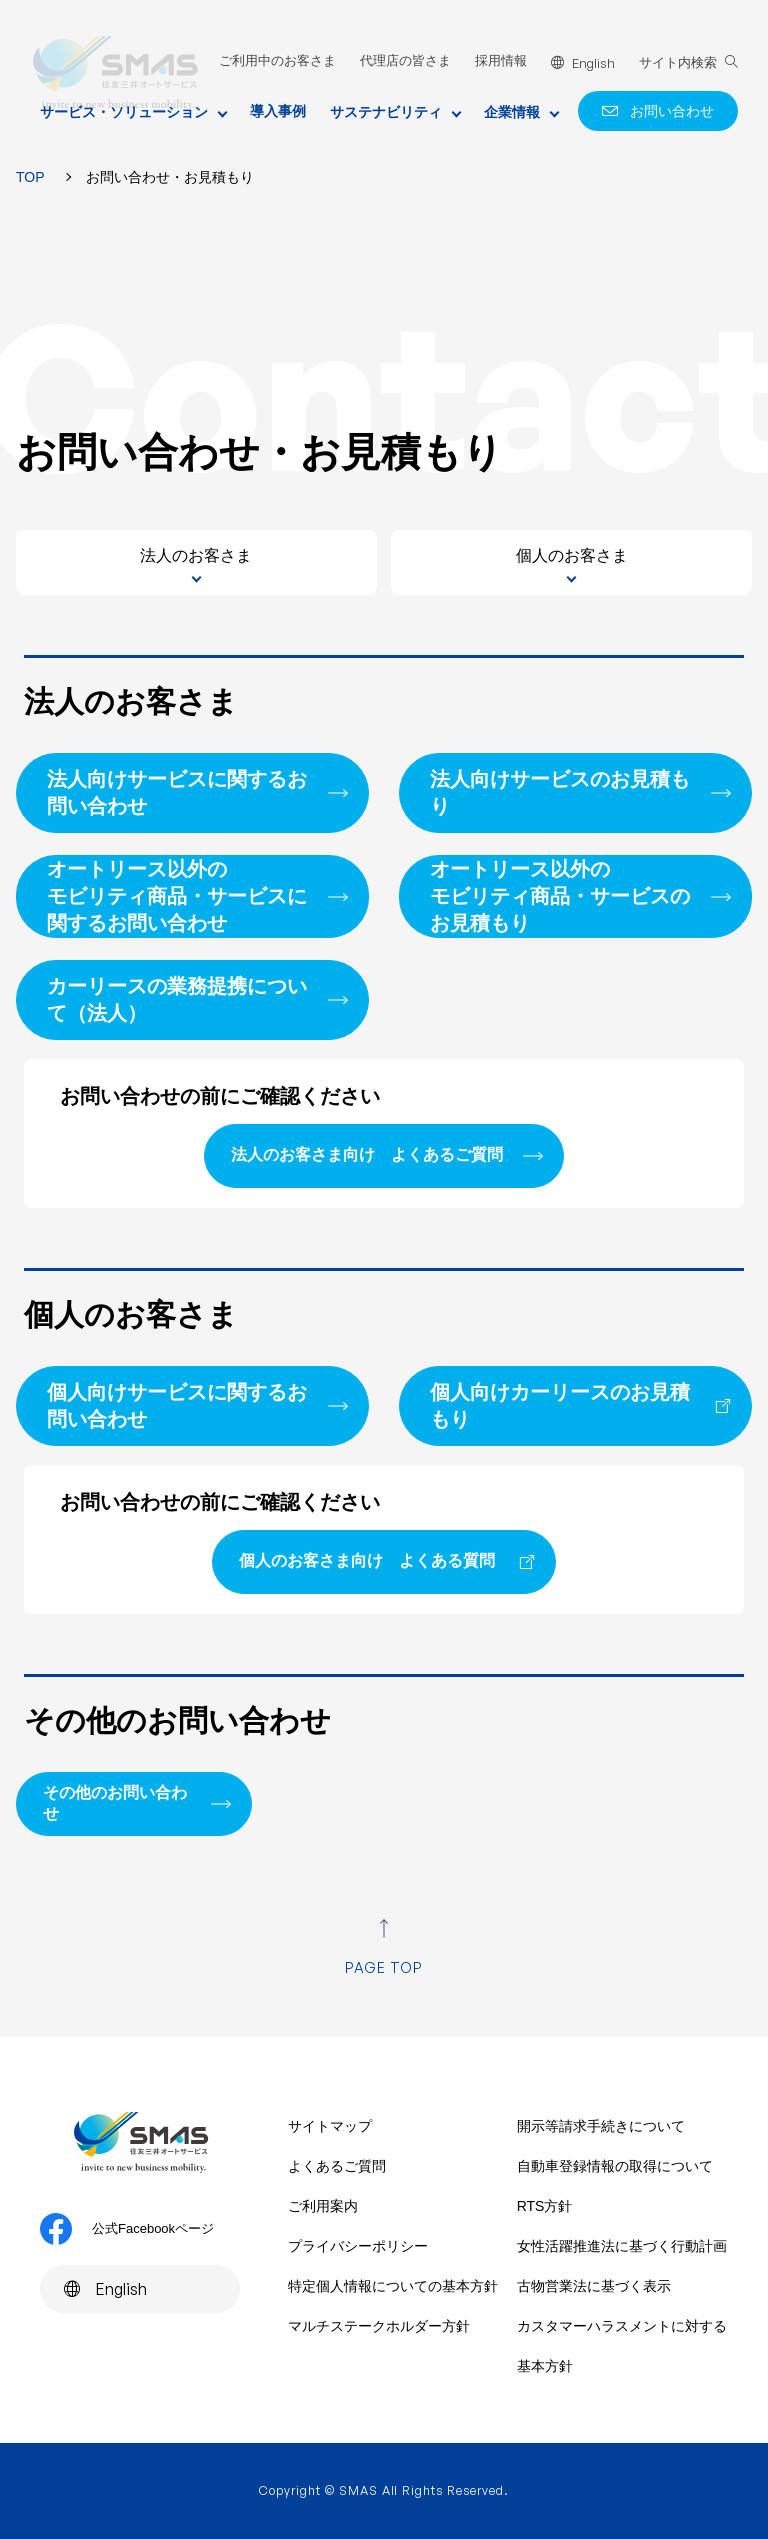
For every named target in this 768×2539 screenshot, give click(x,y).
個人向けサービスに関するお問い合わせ (177, 1405)
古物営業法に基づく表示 (594, 2286)
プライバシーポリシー (358, 2246)
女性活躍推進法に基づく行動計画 (622, 2246)
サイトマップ (330, 2126)
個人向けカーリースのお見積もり (560, 1405)
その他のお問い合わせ (115, 1803)
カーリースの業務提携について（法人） (177, 999)
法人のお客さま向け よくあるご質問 (367, 1154)
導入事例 (278, 111)
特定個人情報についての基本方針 (393, 2286)
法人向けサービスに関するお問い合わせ (177, 792)
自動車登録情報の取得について (615, 2166)
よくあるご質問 (337, 2166)
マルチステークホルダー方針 (379, 2326)
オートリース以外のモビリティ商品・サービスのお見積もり (560, 896)
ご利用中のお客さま (277, 60)
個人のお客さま (572, 555)
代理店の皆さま (405, 60)
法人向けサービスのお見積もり (560, 792)
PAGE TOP (384, 1967)
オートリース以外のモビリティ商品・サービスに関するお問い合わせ (177, 896)
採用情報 (501, 60)
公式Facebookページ (127, 2229)
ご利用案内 (323, 2206)
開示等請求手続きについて (601, 2126)
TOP (30, 177)
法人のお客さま (196, 555)
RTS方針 (545, 2206)
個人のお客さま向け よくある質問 (367, 1560)
